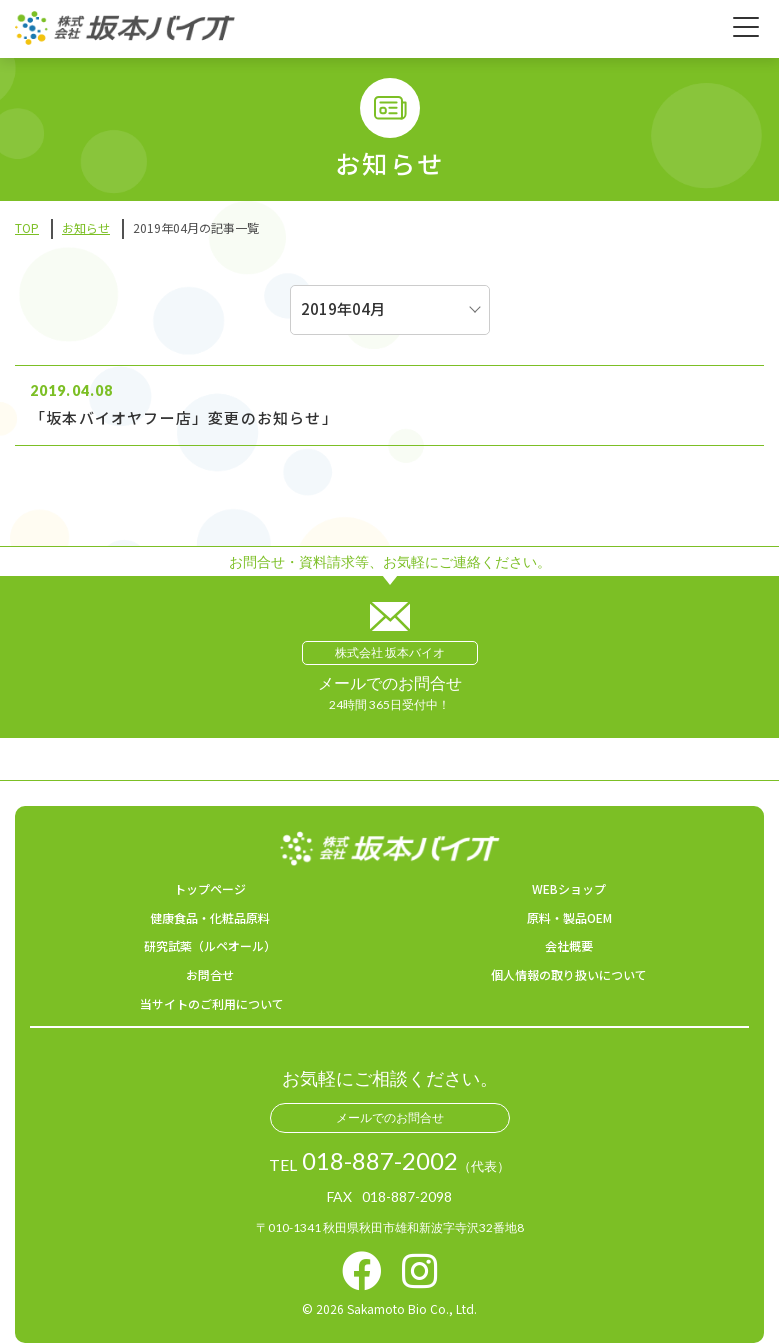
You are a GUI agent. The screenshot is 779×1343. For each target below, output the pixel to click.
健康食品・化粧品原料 (210, 917)
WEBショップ (569, 888)
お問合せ (210, 974)
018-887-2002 (380, 1161)
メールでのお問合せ (390, 1117)
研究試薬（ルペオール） (210, 945)
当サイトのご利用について (212, 1003)
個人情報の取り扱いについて (569, 974)
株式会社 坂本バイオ (390, 652)
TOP (27, 227)
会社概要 (569, 945)
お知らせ (86, 227)
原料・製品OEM (569, 917)
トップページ (210, 888)
